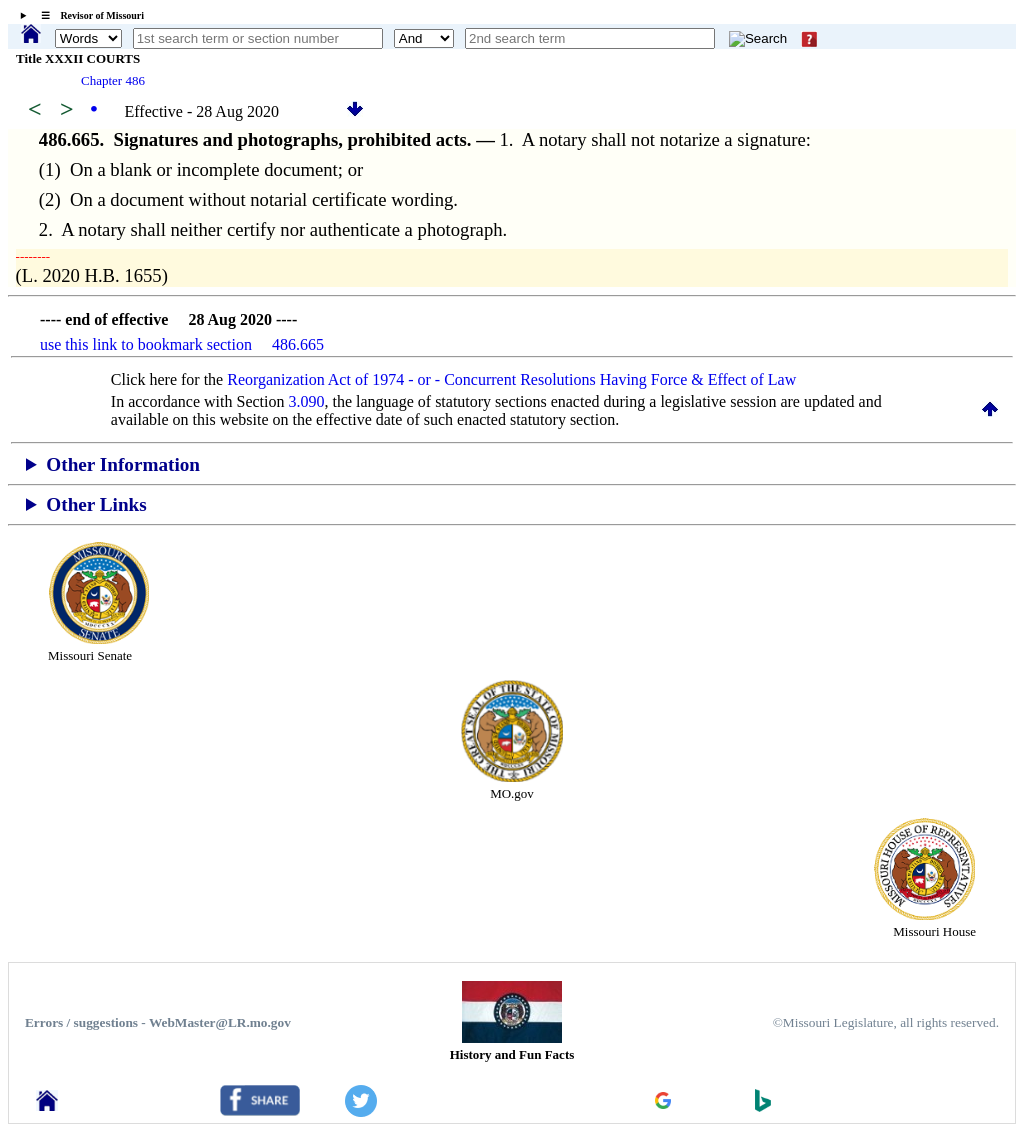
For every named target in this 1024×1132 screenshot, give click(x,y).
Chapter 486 (113, 80)
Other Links (96, 504)
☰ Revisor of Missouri (87, 15)
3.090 (307, 401)
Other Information (123, 464)
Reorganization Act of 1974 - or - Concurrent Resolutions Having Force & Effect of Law (511, 379)
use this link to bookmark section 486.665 (182, 344)
